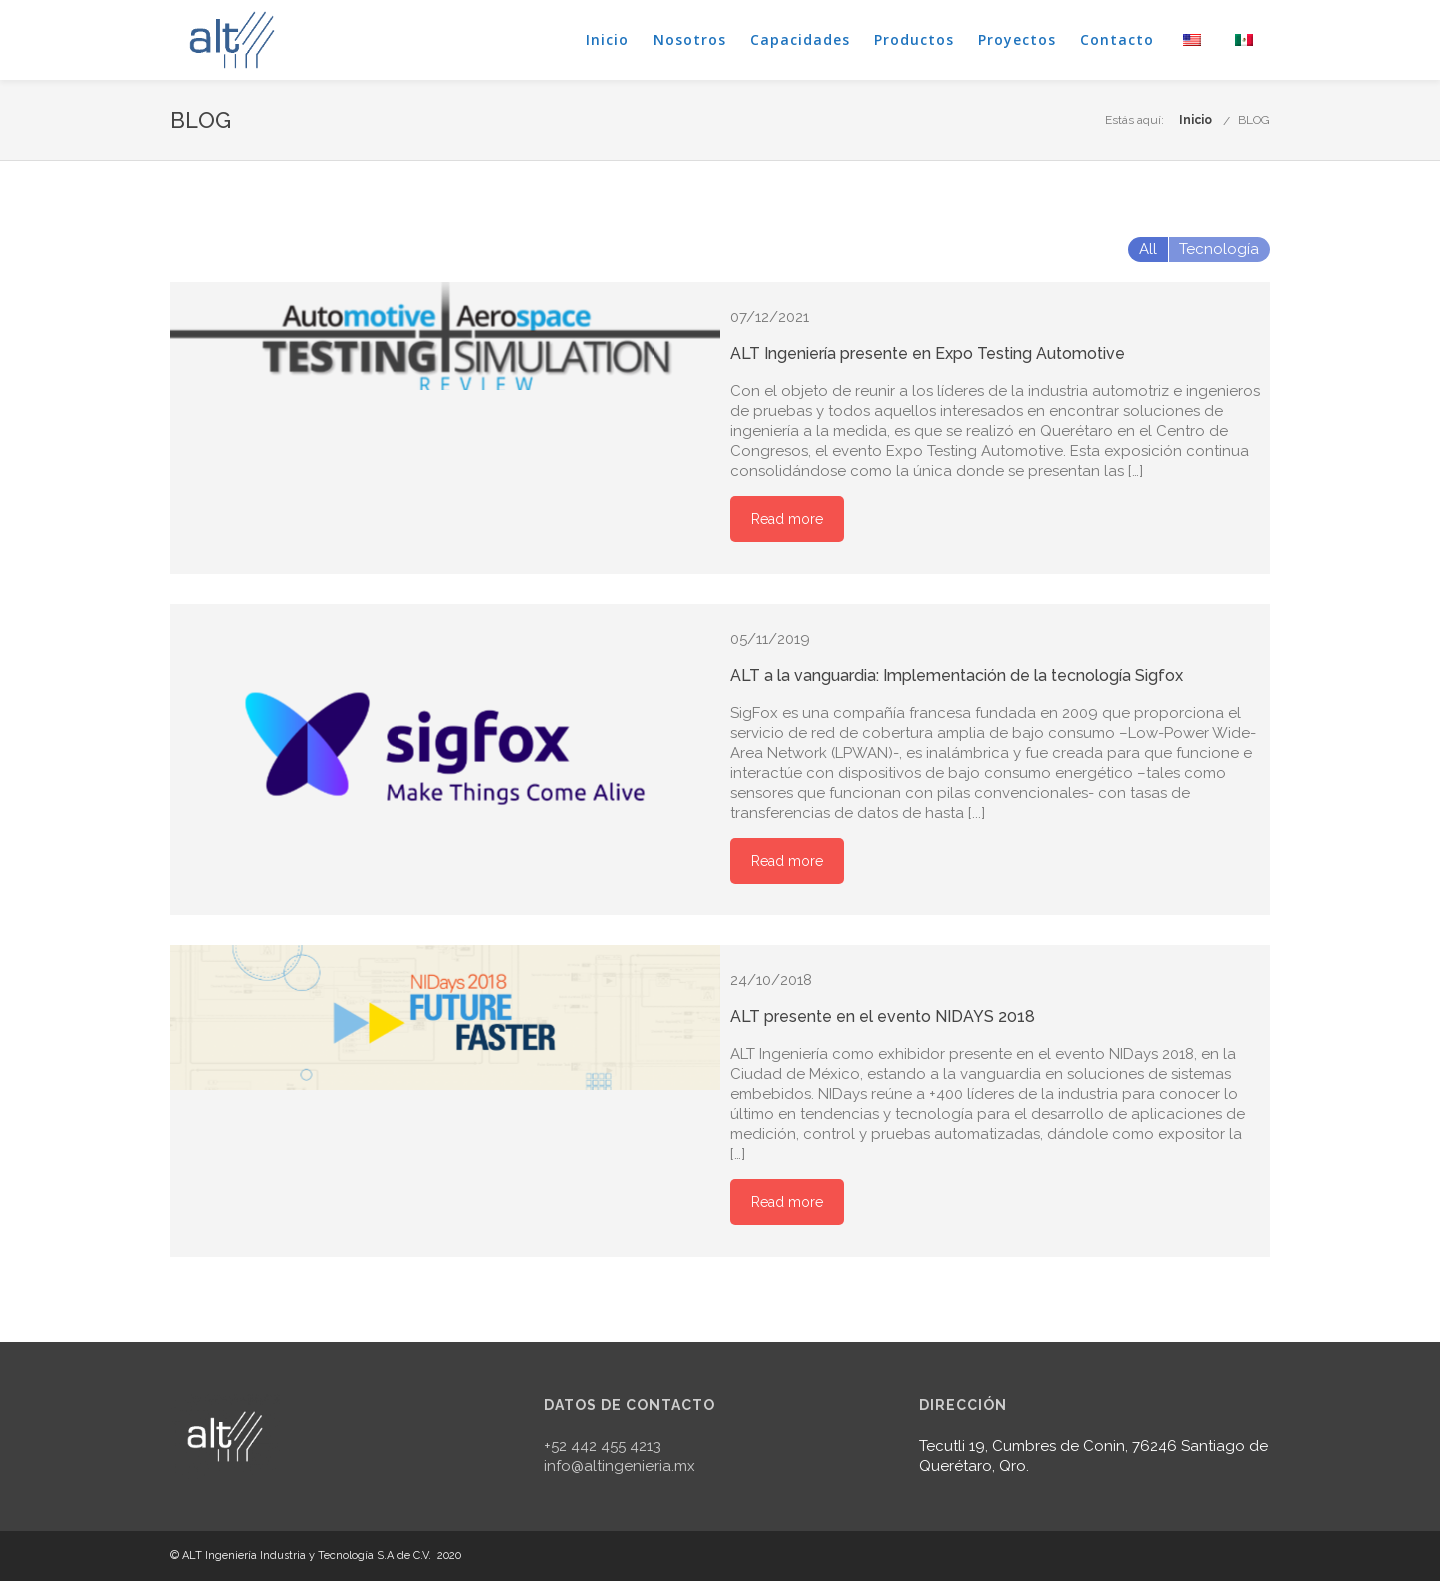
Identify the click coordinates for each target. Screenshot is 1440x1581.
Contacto (1117, 39)
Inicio (607, 39)
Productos (914, 39)
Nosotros (689, 39)
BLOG (1254, 120)
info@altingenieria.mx (619, 1466)
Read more (787, 519)
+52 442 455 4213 (602, 1446)
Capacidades (800, 39)
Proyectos (1017, 39)
